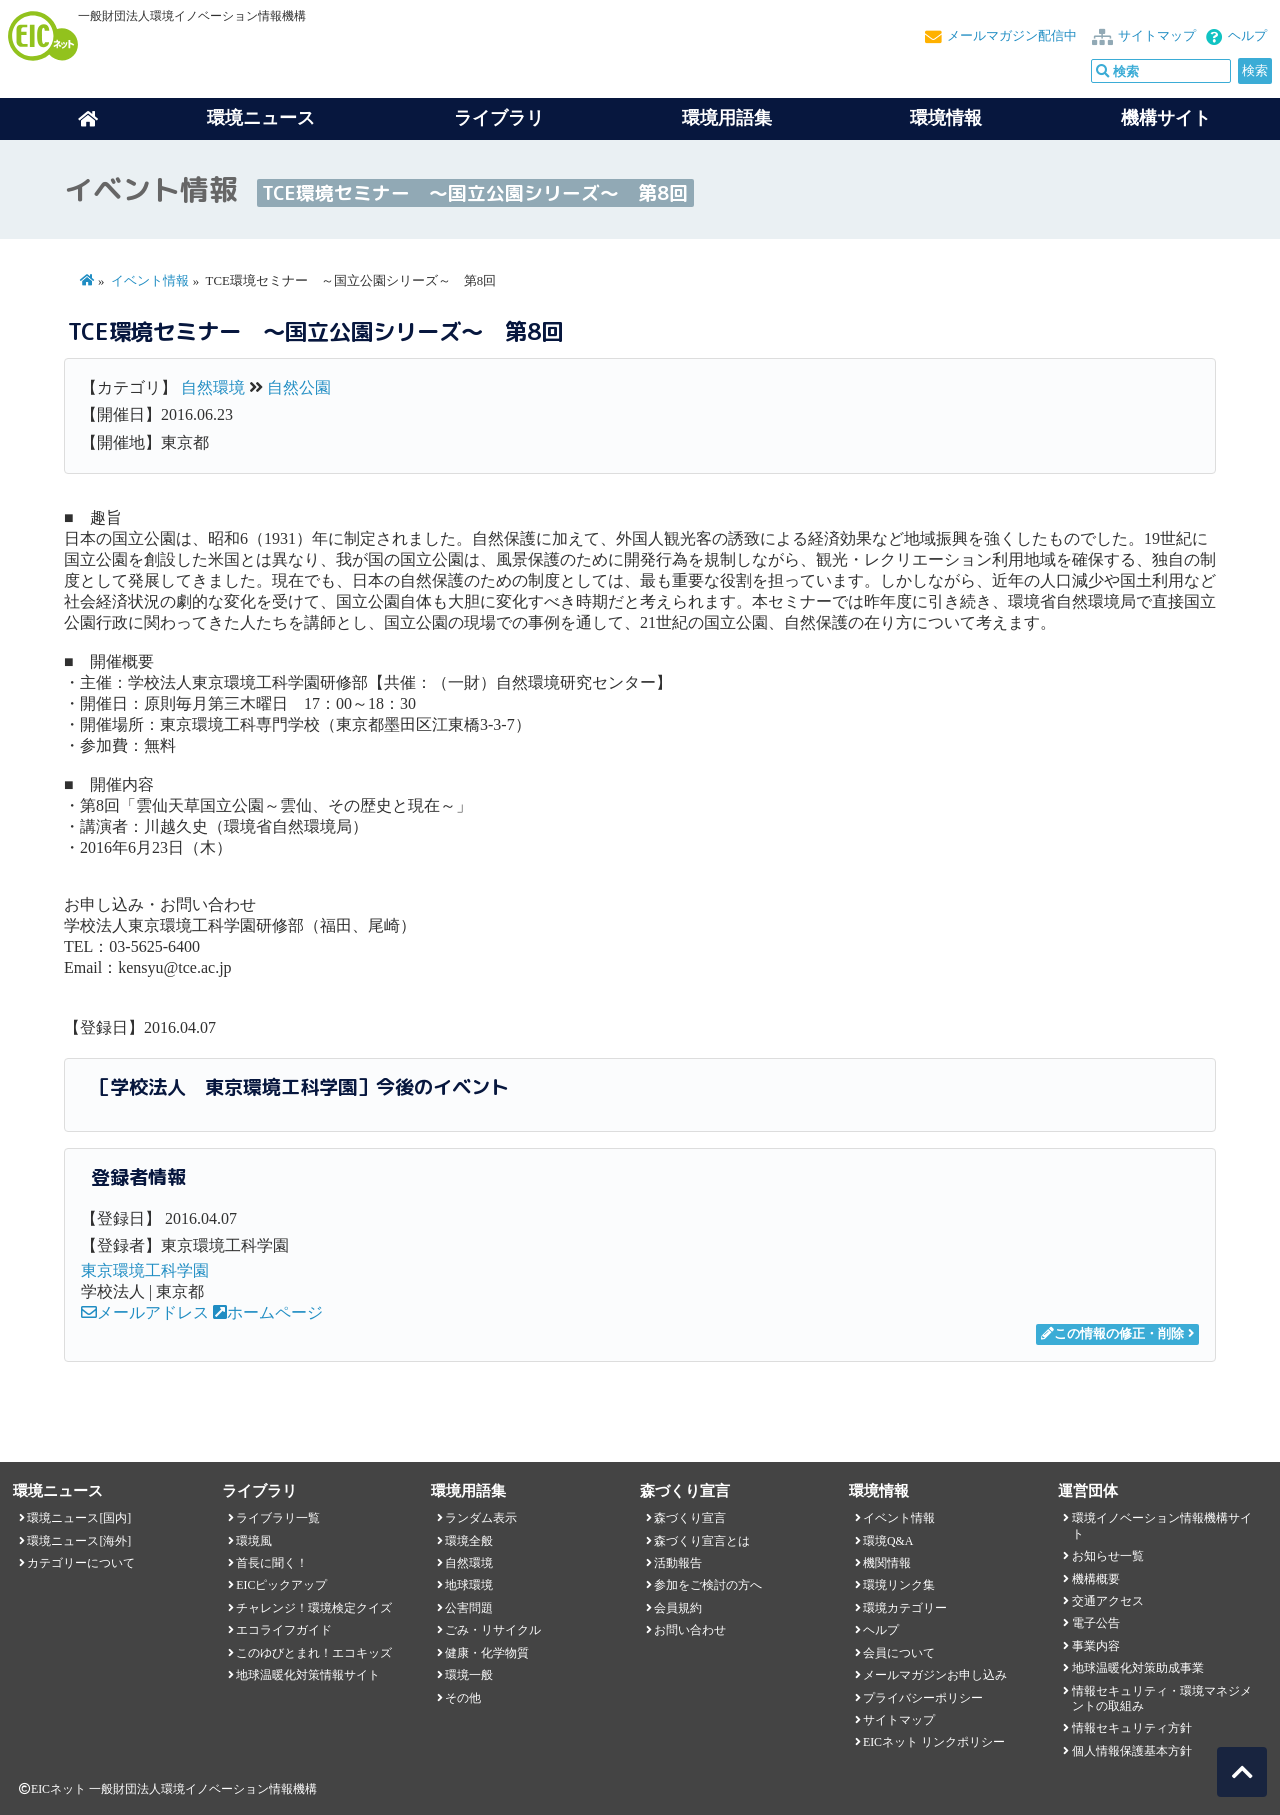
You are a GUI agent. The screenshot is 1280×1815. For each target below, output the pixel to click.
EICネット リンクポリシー (934, 1742)
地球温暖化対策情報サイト (308, 1675)
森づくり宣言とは (702, 1541)
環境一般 (469, 1675)
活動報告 (678, 1563)
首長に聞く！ (272, 1563)
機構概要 (1096, 1579)
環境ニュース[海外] (79, 1541)
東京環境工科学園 (145, 1270)
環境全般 (469, 1541)
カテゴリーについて (81, 1563)
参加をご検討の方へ (708, 1585)
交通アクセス (1108, 1601)
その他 (463, 1698)
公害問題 (469, 1608)
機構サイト (1166, 118)
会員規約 (678, 1608)
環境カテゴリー (905, 1608)
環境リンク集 (899, 1585)
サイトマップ (1157, 36)
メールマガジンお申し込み (935, 1675)
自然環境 (213, 387)
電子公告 (1096, 1623)
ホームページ (268, 1312)
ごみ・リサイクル (493, 1630)
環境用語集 (727, 118)
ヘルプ (1247, 36)
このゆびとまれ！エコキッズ (314, 1653)
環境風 (254, 1541)
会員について (899, 1653)
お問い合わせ (690, 1630)
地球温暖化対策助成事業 (1138, 1668)
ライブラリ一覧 (278, 1518)
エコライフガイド (284, 1630)
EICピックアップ (281, 1585)
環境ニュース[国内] (79, 1518)
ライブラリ (499, 118)
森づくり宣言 (690, 1518)
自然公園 (299, 387)
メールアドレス (145, 1312)
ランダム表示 (481, 1518)
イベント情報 (150, 281)
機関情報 (887, 1563)
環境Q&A (888, 1541)
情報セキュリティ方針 (1132, 1728)
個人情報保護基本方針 (1132, 1751)
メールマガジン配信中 (1012, 36)
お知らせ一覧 (1108, 1556)
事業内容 (1096, 1646)
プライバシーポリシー (923, 1698)
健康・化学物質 (487, 1653)
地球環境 (469, 1585)
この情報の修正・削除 (1112, 1334)
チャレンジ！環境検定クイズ (314, 1608)
